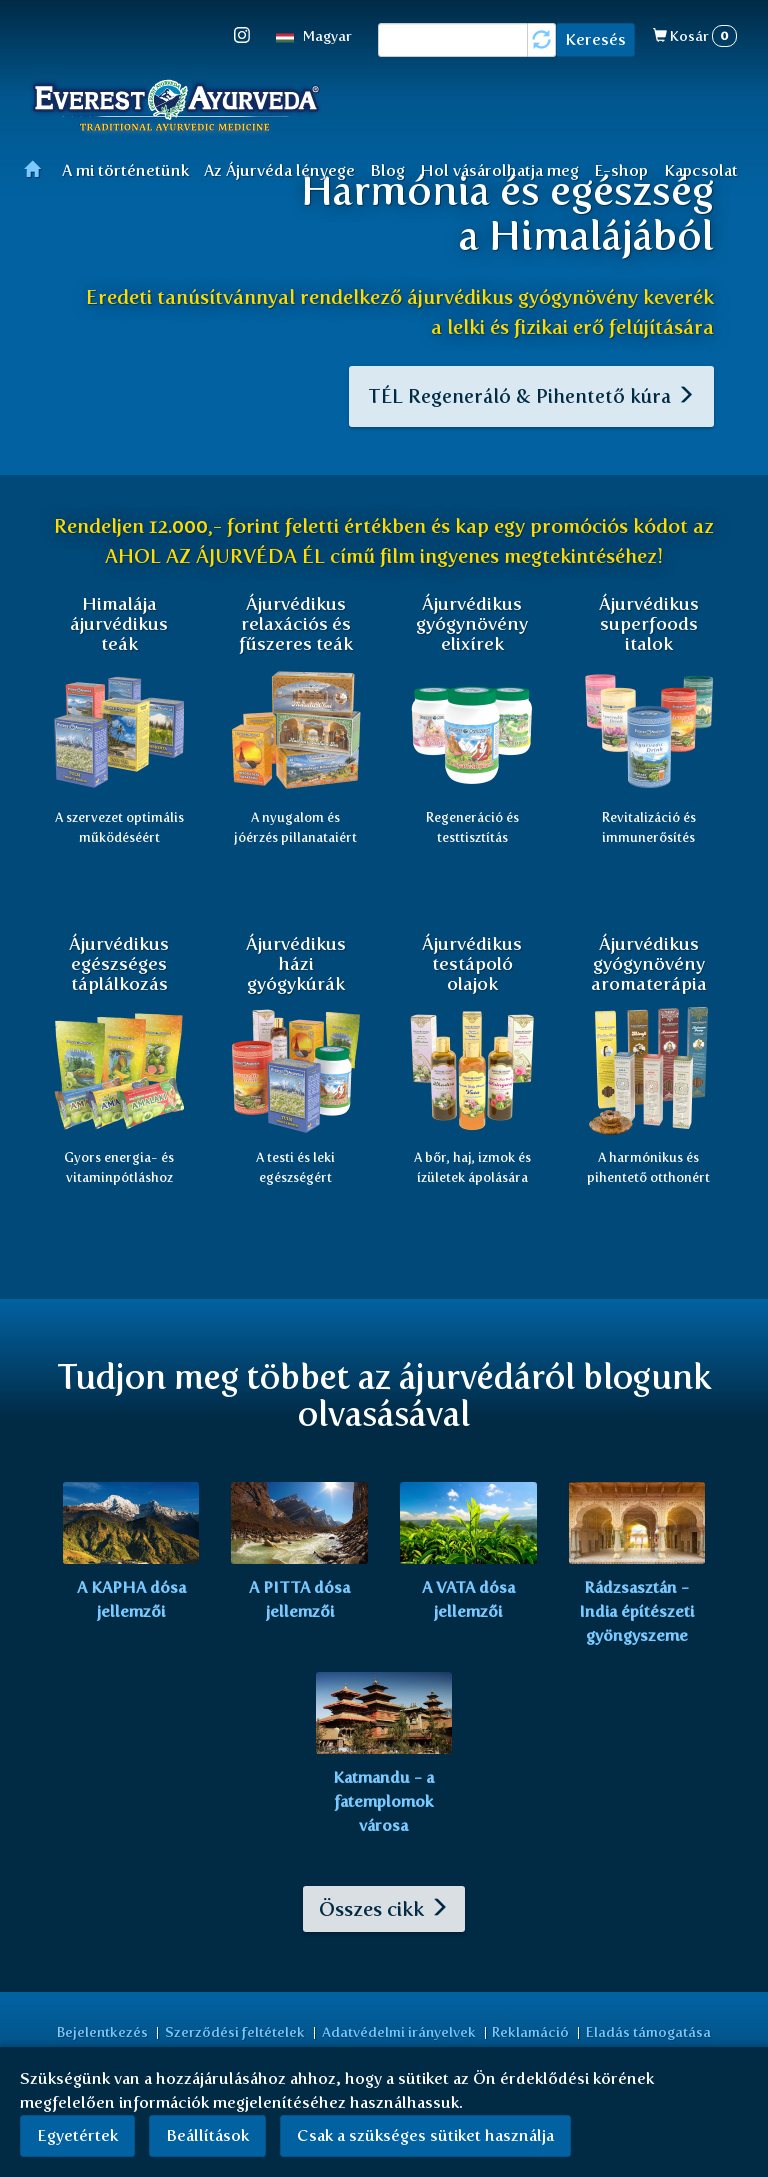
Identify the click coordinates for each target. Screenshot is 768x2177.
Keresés (595, 39)
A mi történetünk (125, 170)
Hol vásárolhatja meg (499, 170)
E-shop (621, 170)
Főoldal (38, 168)
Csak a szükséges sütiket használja (425, 2135)
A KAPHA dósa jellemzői (131, 1605)
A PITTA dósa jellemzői (299, 1605)
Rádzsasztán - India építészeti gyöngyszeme (636, 1617)
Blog (387, 170)
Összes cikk (384, 1915)
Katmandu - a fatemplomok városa (383, 1807)
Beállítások (207, 2135)
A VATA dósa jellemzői (468, 1605)
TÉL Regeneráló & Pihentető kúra (528, 399)
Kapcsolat (701, 170)
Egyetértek (77, 2135)
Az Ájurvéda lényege (279, 170)
